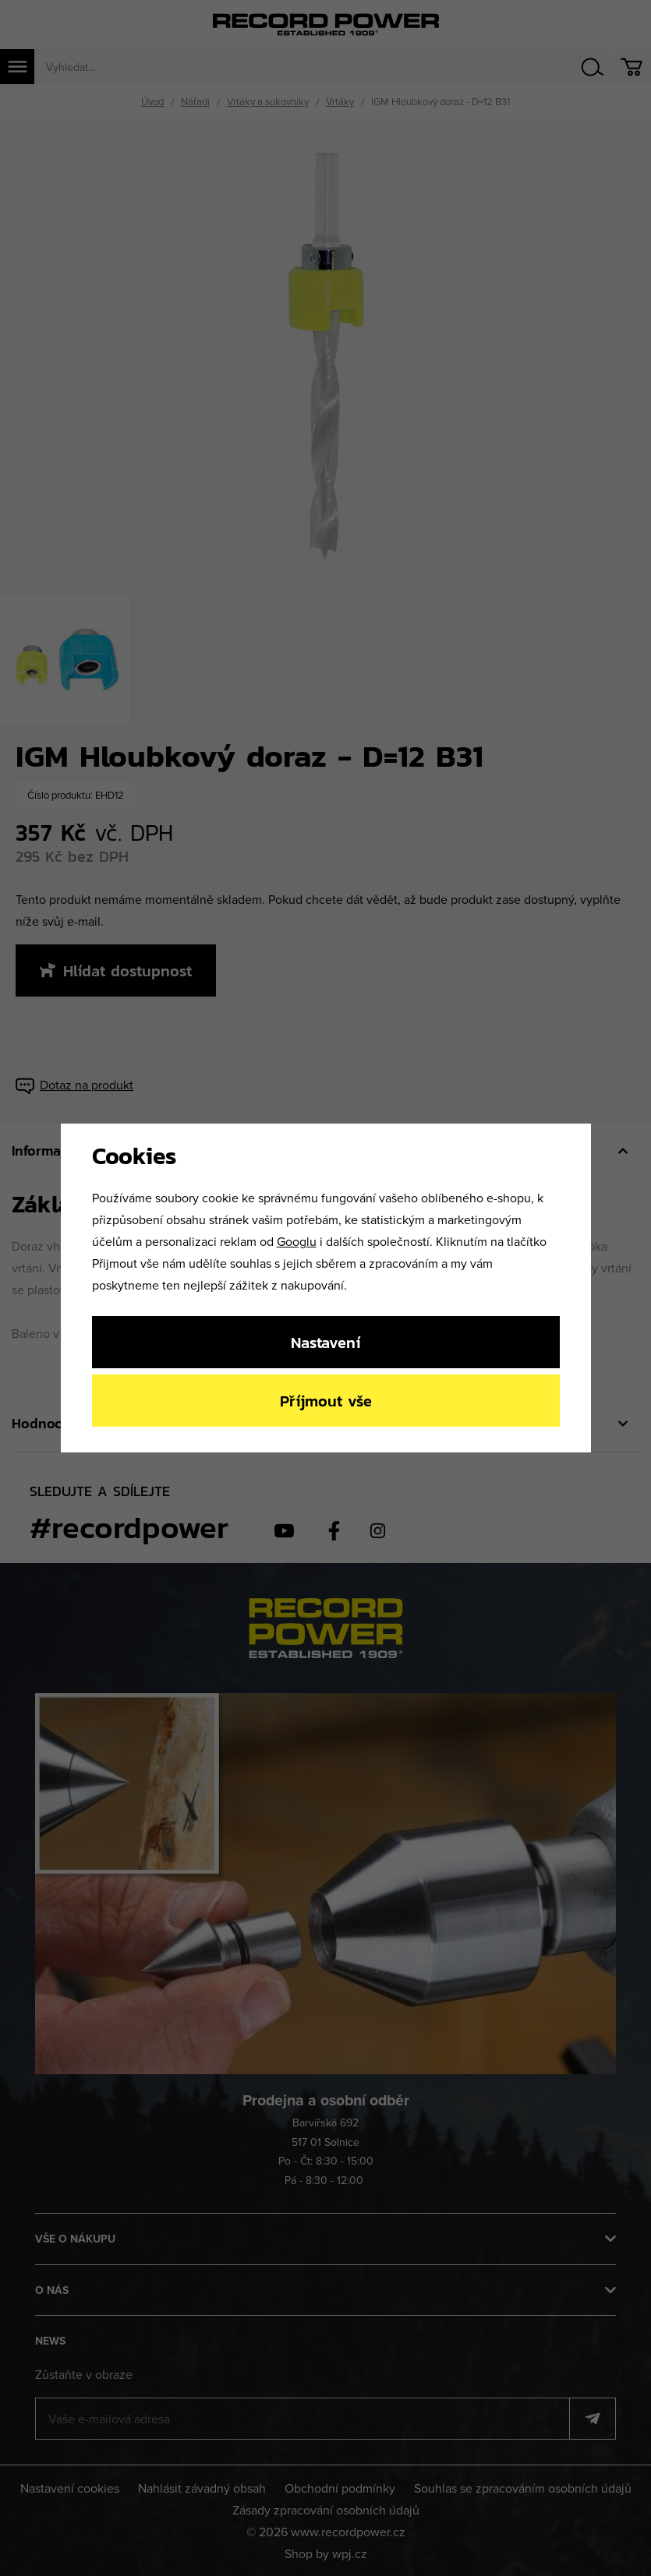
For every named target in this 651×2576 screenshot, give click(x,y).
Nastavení (325, 1342)
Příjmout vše (326, 1400)
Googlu (297, 1241)
